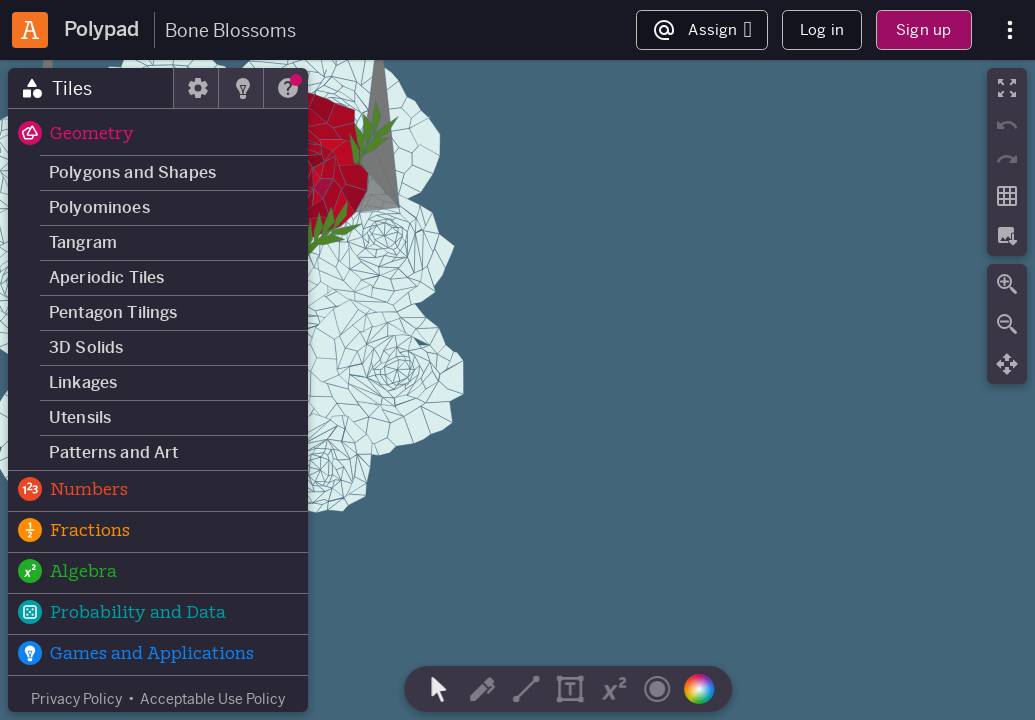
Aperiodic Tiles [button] (106, 277)
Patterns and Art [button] (114, 452)
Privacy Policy (76, 699)
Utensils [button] (80, 417)
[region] (517, 390)
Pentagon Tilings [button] (113, 312)
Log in (822, 29)
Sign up (923, 29)
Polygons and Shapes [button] (132, 172)
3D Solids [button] (86, 347)
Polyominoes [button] (99, 207)
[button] (158, 135)
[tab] (91, 88)
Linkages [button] (83, 382)
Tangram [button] (83, 242)
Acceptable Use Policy (212, 699)
